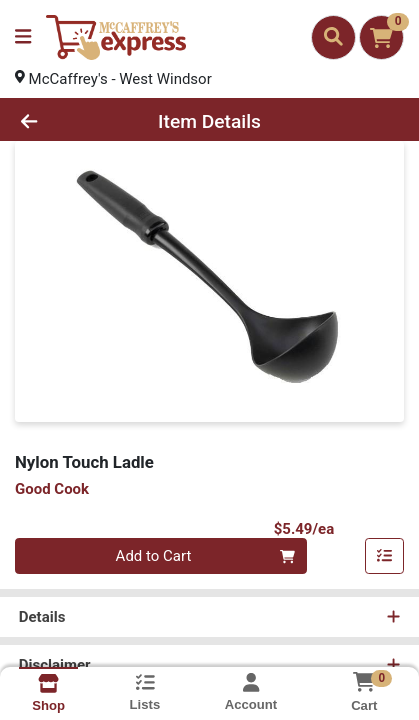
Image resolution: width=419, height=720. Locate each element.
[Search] (333, 37)
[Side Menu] (23, 37)
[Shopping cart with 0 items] (381, 37)
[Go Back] (63, 121)
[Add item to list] (385, 557)
